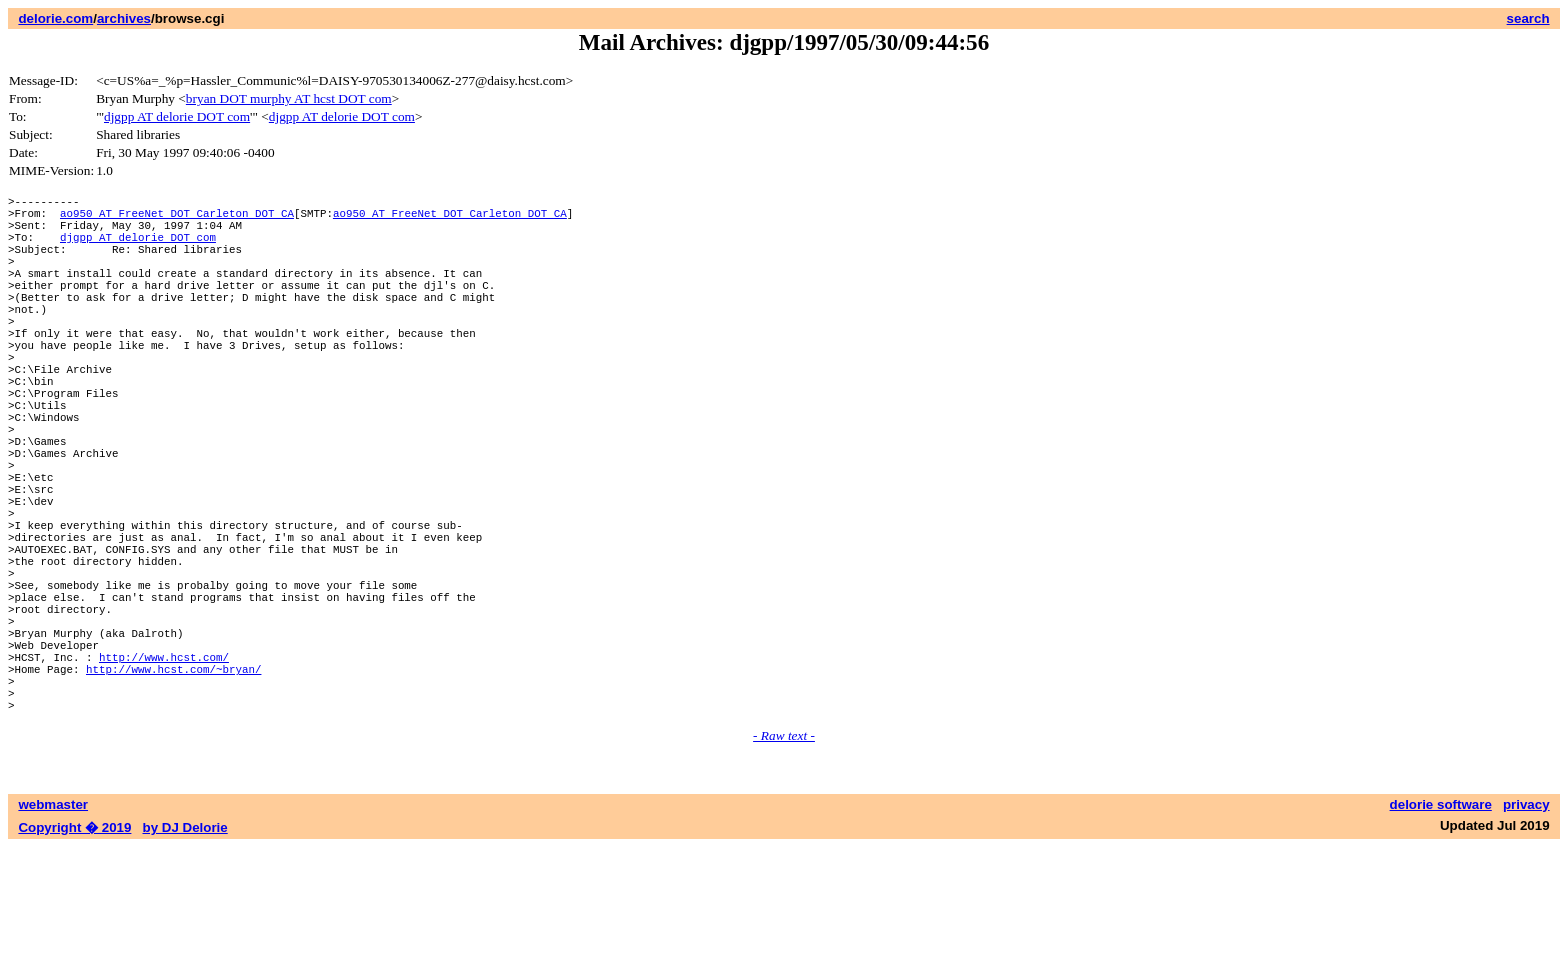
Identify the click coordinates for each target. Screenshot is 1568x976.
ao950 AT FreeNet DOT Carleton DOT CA (177, 218)
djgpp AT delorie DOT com (177, 116)
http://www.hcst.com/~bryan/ (173, 788)
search (1528, 18)
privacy (1526, 933)
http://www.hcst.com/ (164, 773)
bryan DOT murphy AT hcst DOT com (289, 98)
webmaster (53, 933)
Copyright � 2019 (74, 956)
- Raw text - (784, 864)
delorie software (1441, 933)
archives (124, 18)
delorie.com (55, 18)
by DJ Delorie (185, 956)
